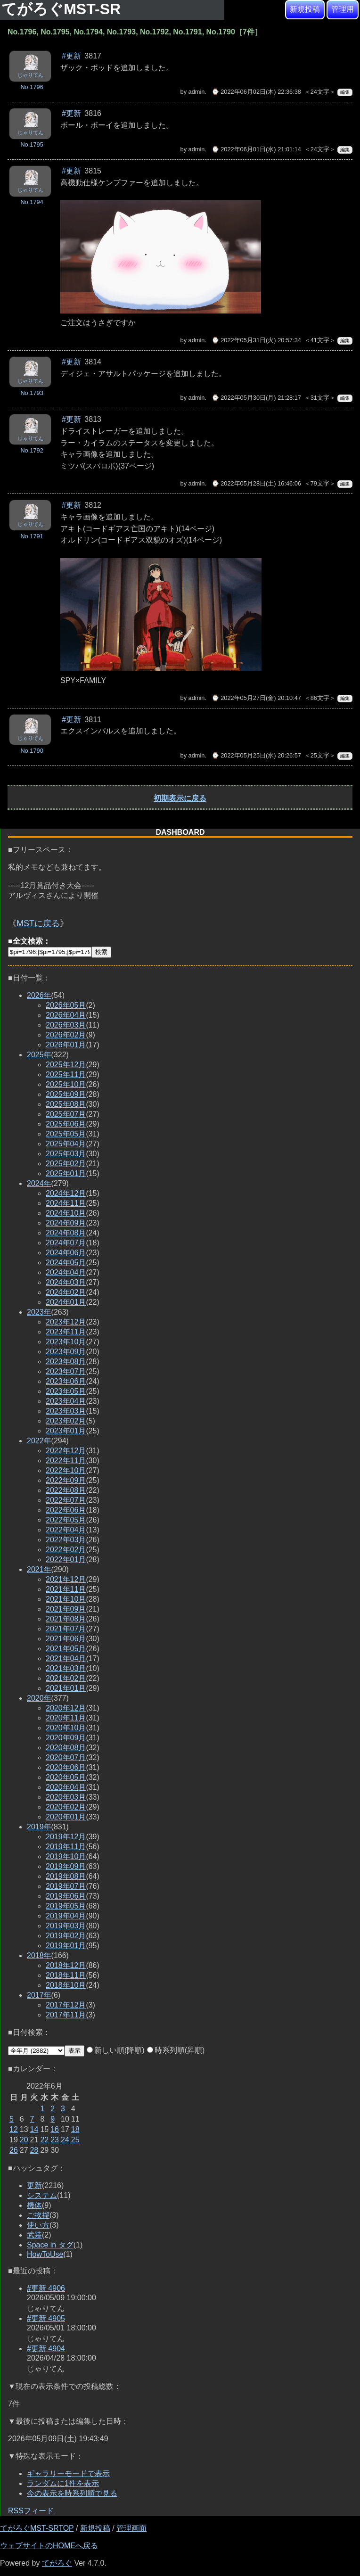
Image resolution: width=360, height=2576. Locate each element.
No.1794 (31, 202)
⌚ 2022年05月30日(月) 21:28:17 (256, 397)
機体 (34, 2205)
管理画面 (131, 2528)
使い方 (38, 2225)
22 (44, 2140)
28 (34, 2150)
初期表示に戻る (180, 798)
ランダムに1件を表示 (63, 2483)
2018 (39, 1955)
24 (65, 2140)
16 (54, 2129)
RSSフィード (31, 2511)
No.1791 (31, 536)
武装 (34, 2235)
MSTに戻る (38, 923)
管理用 (342, 9)
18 (75, 2129)
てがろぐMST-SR (63, 8)
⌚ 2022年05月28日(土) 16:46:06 (256, 483)
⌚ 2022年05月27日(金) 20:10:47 (256, 697)
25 (75, 2140)
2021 (39, 1569)
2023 (39, 1312)
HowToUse (45, 2254)
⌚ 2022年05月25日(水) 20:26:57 (256, 755)
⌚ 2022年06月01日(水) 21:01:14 (256, 149)
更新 (34, 2185)
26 (13, 2150)
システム (42, 2195)
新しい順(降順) (116, 2050)
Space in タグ (50, 2245)
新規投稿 (305, 9)
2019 (39, 1827)
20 (24, 2140)
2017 (39, 1995)
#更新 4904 (46, 2349)
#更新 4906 (46, 2288)
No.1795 (31, 144)
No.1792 (31, 450)
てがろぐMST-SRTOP (37, 2528)
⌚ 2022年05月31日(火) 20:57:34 (256, 340)
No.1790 (31, 750)
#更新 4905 (46, 2318)
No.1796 (31, 87)
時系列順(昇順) (176, 2050)
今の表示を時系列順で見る (72, 2493)
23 (54, 2140)
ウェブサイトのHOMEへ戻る (49, 2546)
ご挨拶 (38, 2215)
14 (34, 2129)
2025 (39, 1055)
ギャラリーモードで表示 (68, 2473)
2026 (39, 995)
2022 (39, 1441)
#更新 (71, 56)
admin (196, 91)
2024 (39, 1183)
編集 (345, 92)
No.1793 (31, 392)
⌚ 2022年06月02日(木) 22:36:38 (256, 91)
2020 (39, 1698)
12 (13, 2129)
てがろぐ (57, 2563)
